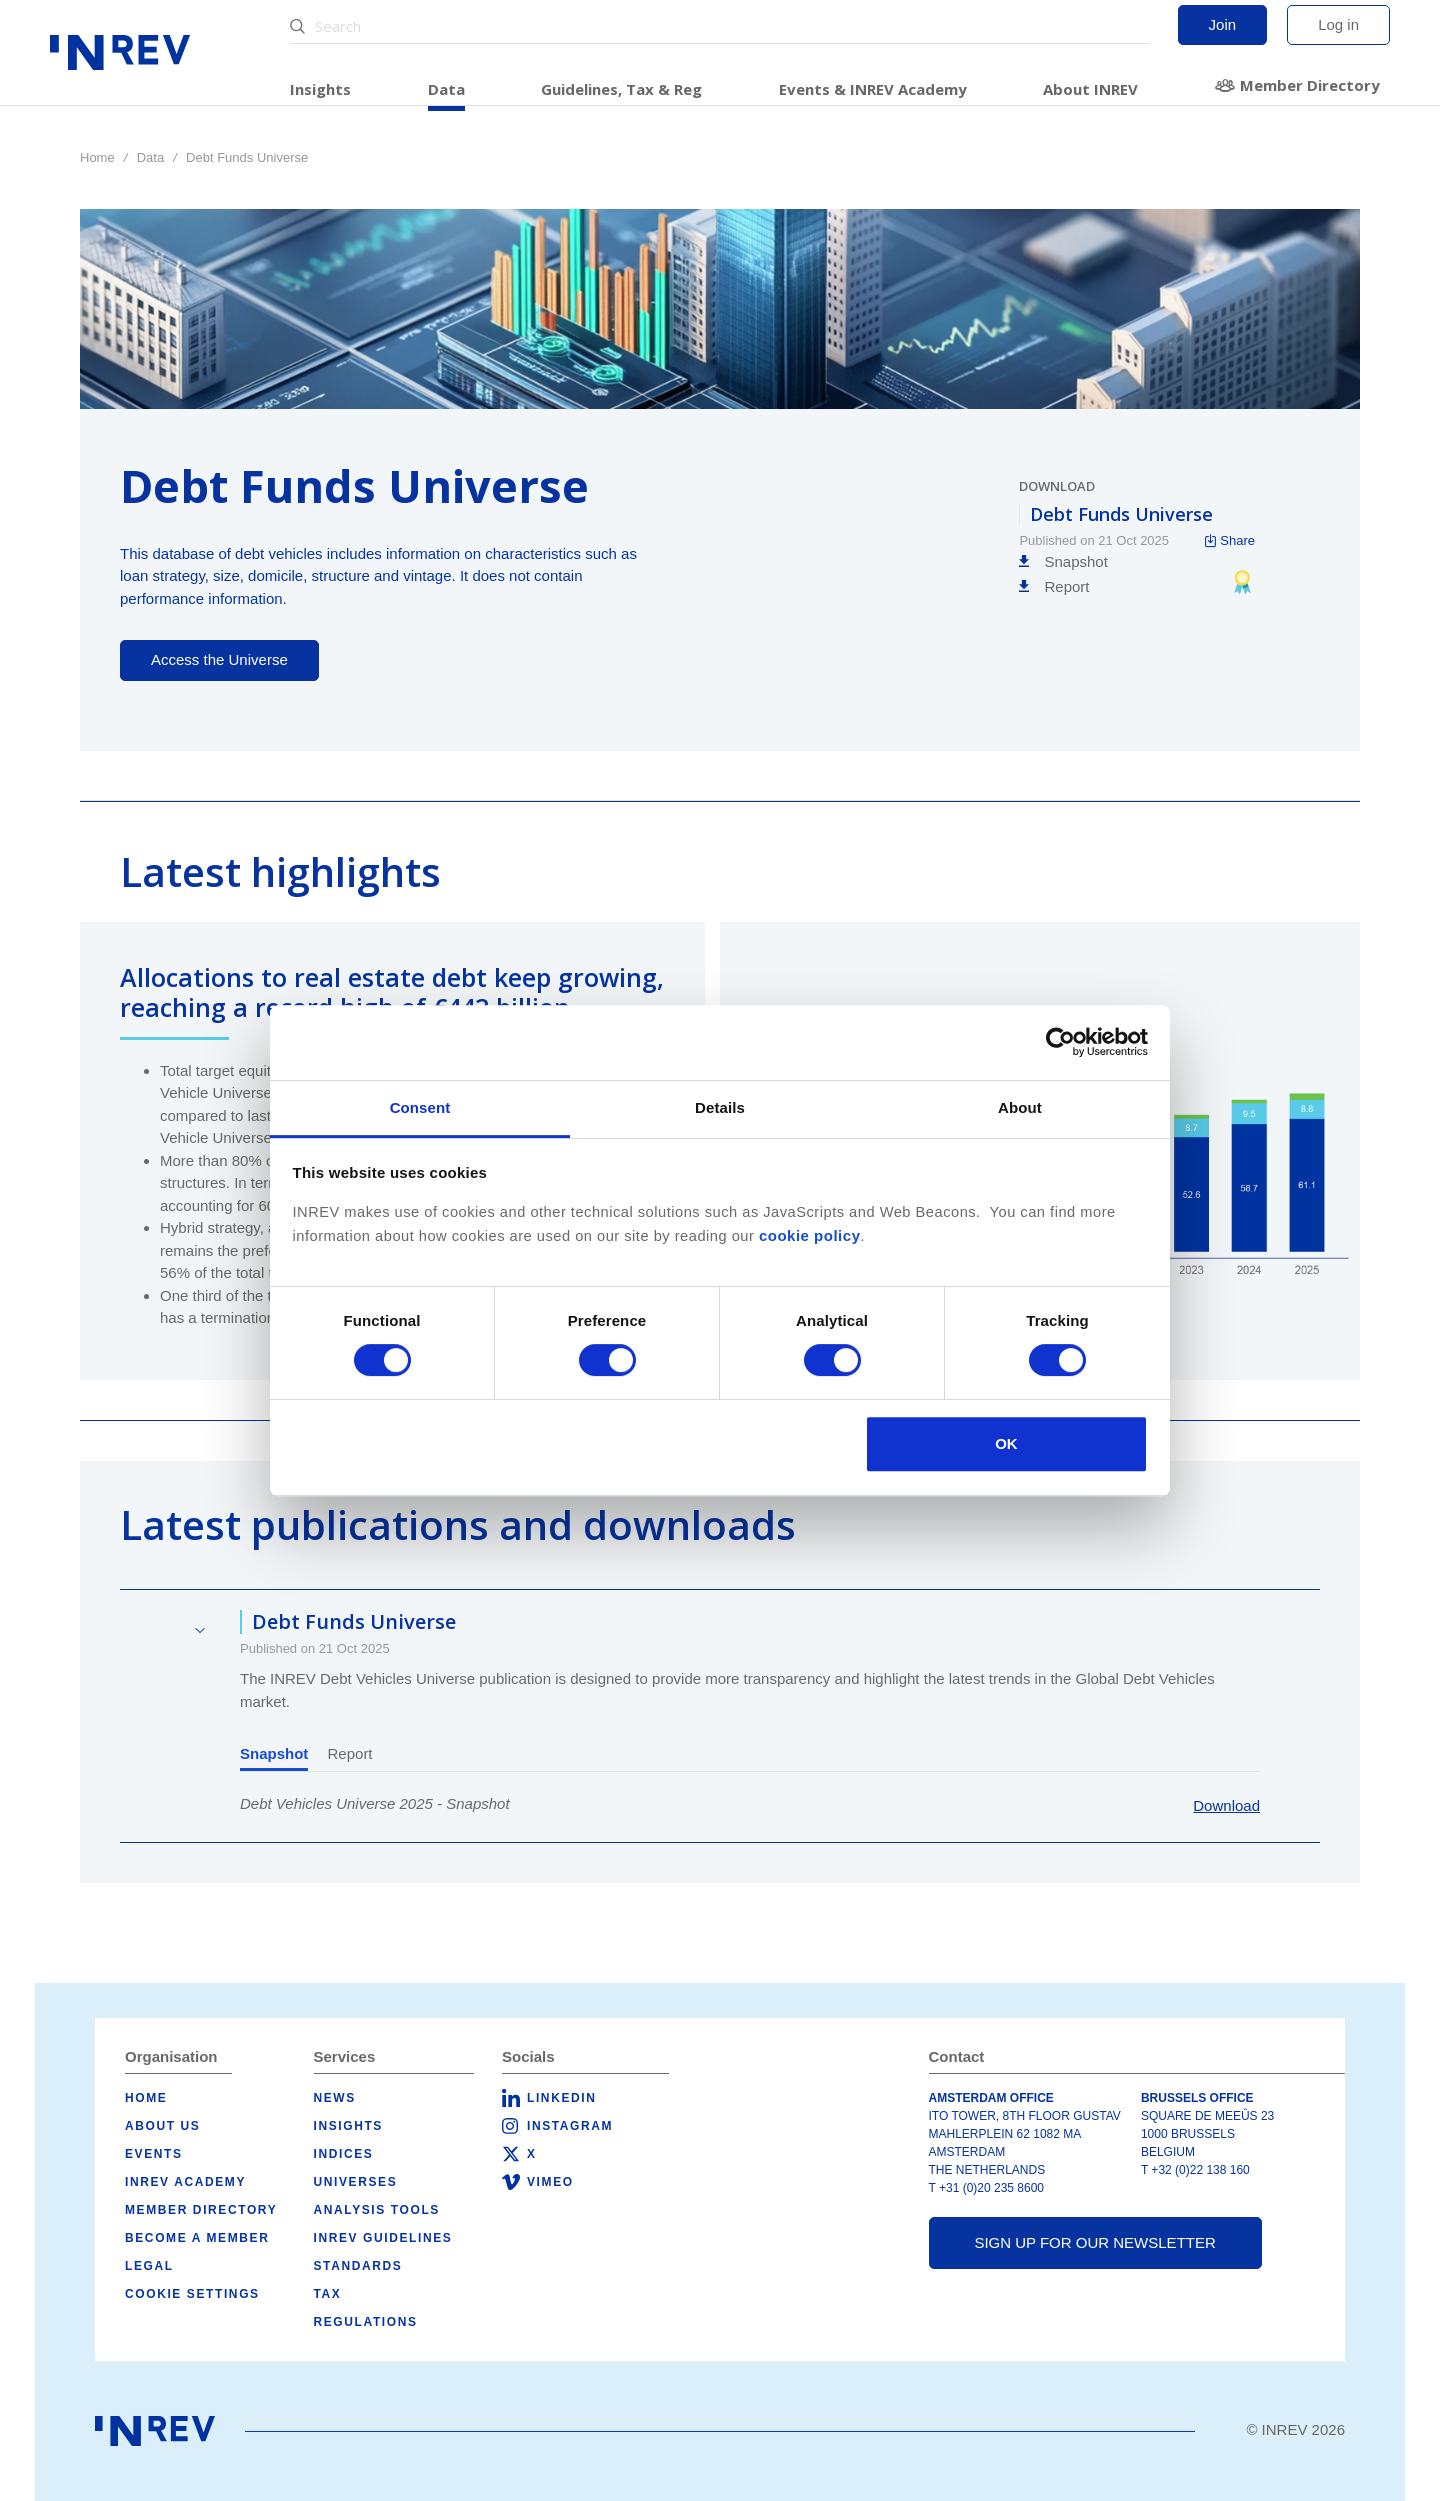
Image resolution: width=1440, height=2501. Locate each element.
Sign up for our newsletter (1094, 2242)
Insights (320, 89)
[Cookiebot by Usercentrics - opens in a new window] (1060, 1042)
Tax (328, 2294)
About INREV (1090, 89)
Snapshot (274, 1753)
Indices (344, 2154)
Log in (1338, 24)
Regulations (366, 2322)
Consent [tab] (420, 1107)
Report (350, 1753)
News (335, 2098)
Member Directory (1310, 85)
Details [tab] (720, 1107)
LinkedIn (561, 2098)
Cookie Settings (192, 2294)
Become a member (197, 2238)
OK (1006, 1443)
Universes (356, 2182)
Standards (358, 2266)
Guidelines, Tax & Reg (621, 89)
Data (446, 89)
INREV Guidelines (383, 2238)
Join (1223, 24)
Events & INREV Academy (873, 89)
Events (154, 2154)
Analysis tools (377, 2210)
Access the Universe (219, 659)
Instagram (570, 2126)
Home (97, 157)
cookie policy (810, 1235)
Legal (149, 2266)
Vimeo (550, 2182)
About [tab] (1020, 1107)
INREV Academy (185, 2182)
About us (162, 2126)
